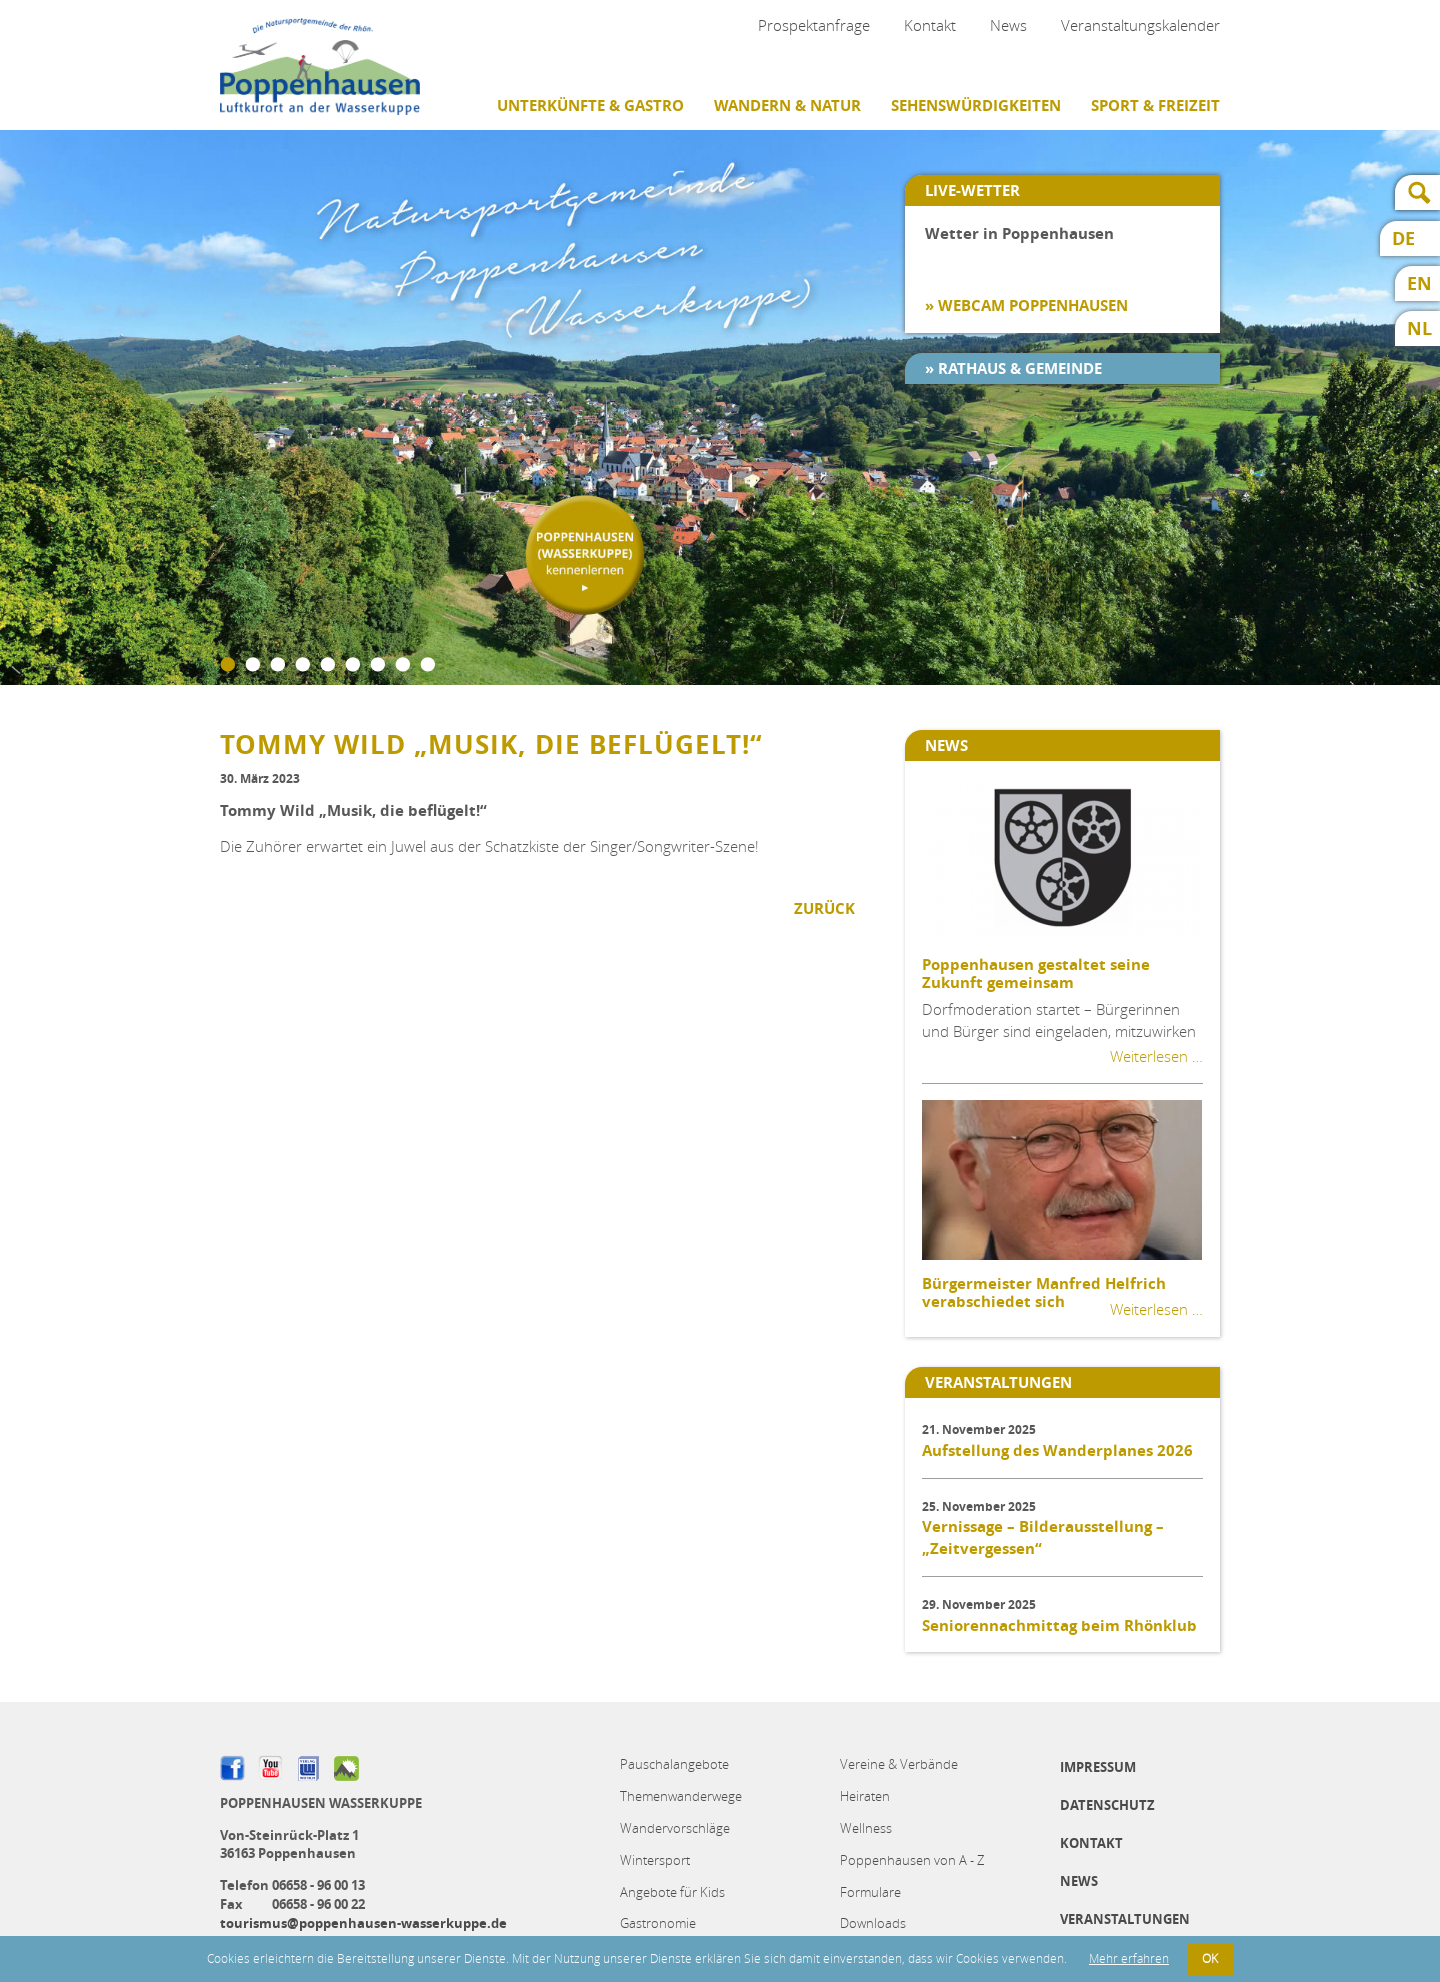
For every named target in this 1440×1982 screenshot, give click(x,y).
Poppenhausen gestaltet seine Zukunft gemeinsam (1036, 973)
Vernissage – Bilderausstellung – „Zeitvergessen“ (1043, 1537)
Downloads (873, 1923)
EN (1419, 283)
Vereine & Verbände (899, 1764)
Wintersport (655, 1860)
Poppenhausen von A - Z (912, 1860)
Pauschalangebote (674, 1764)
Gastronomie (658, 1923)
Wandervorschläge (675, 1828)
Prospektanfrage (814, 25)
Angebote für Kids (672, 1892)
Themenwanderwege (681, 1796)
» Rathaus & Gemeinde (1013, 368)
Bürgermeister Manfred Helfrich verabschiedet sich (1044, 1292)
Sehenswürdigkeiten (976, 105)
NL (1419, 328)
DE (1403, 238)
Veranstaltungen (1125, 1919)
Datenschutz (1107, 1805)
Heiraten (865, 1796)
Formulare (870, 1892)
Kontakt (930, 25)
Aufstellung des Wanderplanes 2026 (1057, 1450)
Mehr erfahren (1129, 1958)
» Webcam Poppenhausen (1026, 305)
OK (1210, 1958)
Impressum (1098, 1767)
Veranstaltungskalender (1140, 25)
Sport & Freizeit (1155, 105)
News (1008, 25)
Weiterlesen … (1156, 1056)
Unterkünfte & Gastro (590, 105)
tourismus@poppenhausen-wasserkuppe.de (363, 1923)
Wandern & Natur (787, 105)
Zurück (824, 908)
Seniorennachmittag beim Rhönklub (1059, 1625)
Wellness (866, 1828)
